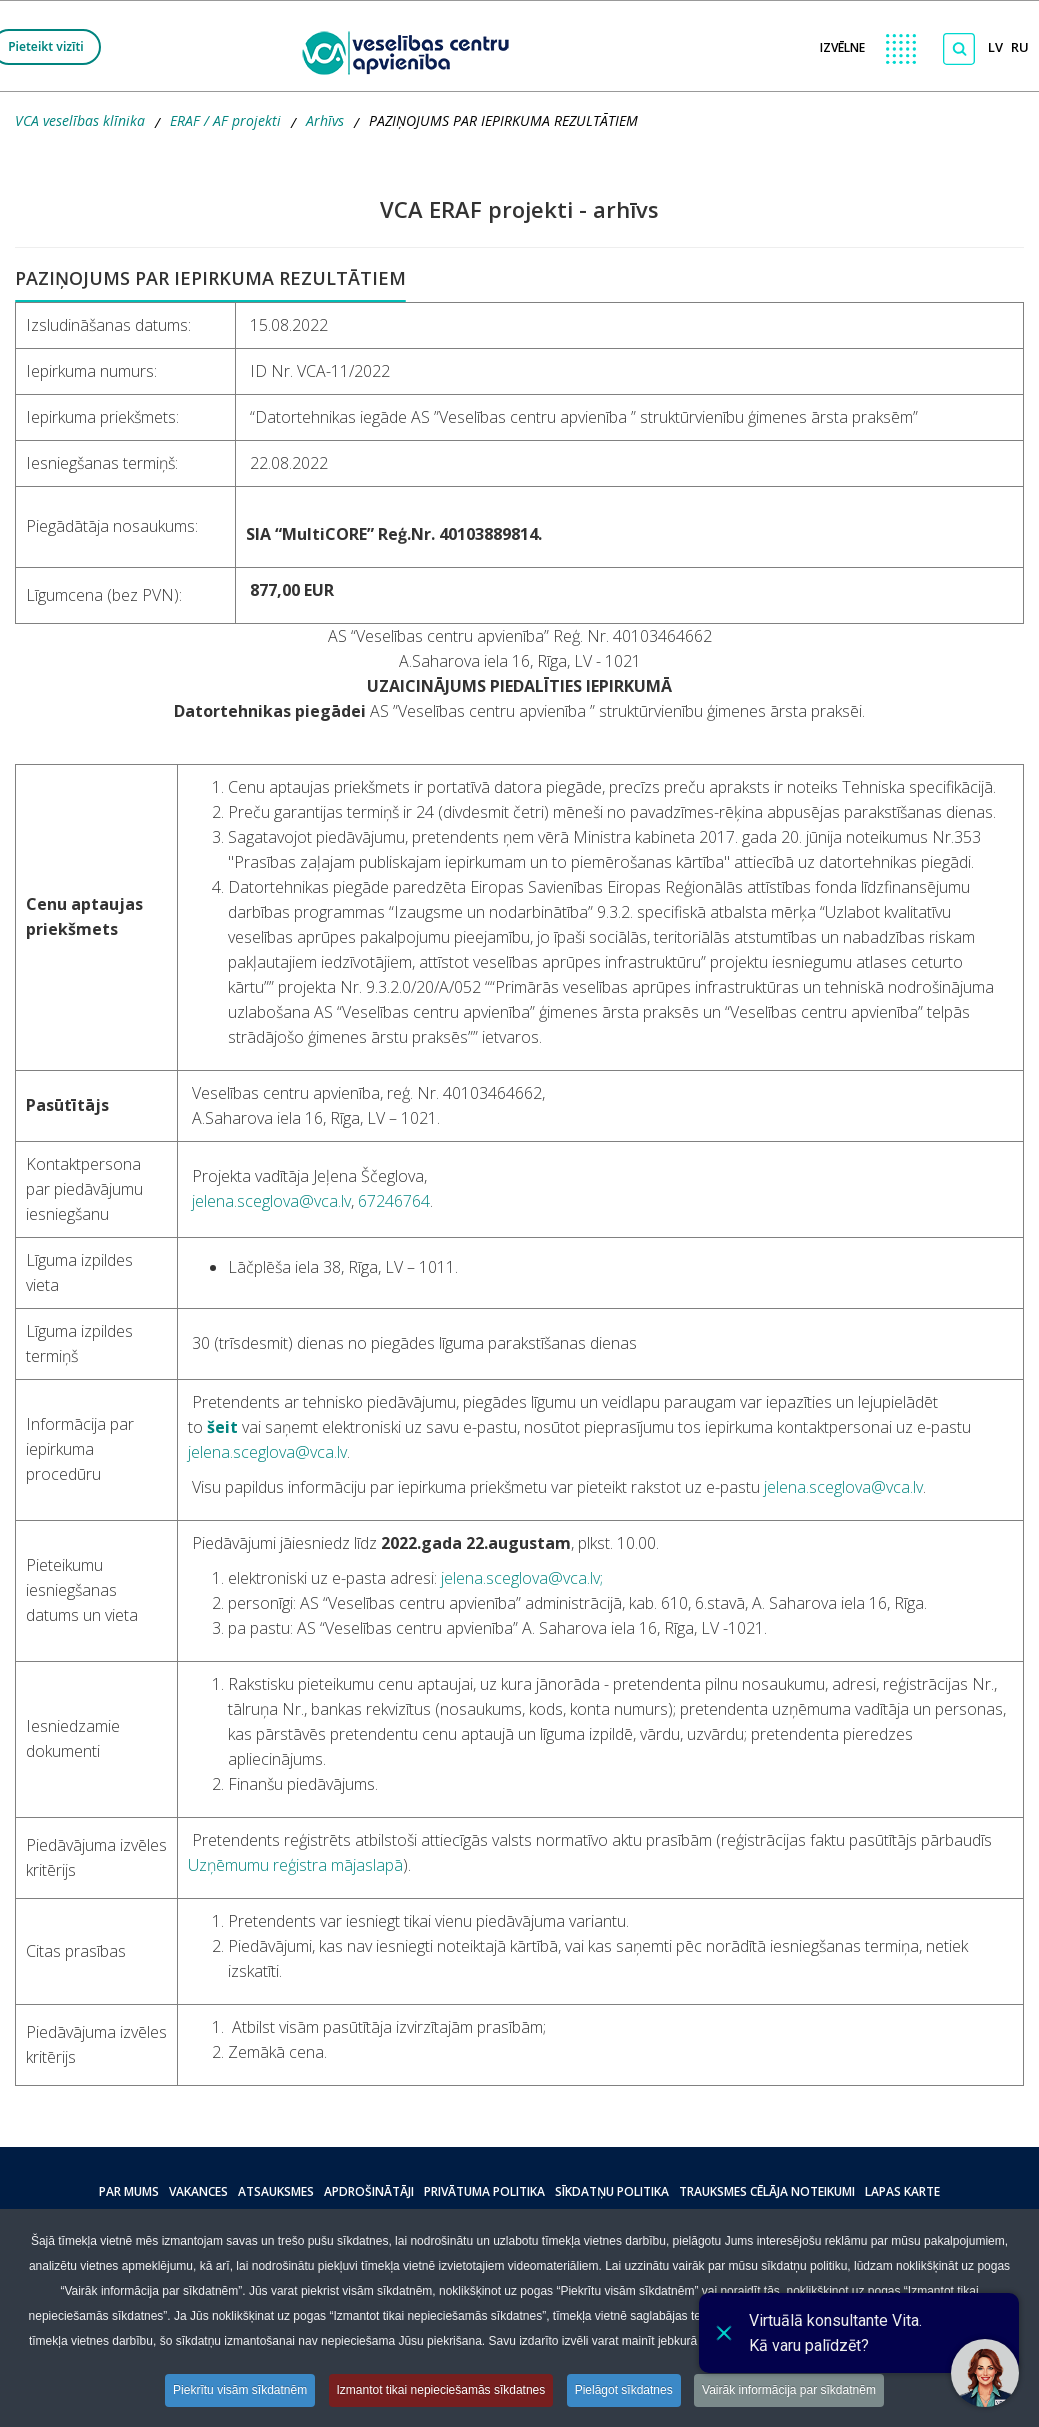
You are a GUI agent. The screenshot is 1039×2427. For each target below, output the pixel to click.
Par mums (129, 2191)
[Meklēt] (959, 49)
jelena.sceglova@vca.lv (271, 1201)
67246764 (394, 1201)
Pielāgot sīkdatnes (624, 2390)
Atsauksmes (276, 2191)
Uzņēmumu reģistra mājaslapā (295, 1865)
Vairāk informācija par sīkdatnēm (789, 2390)
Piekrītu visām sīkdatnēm (240, 2390)
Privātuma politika (484, 2191)
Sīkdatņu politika (612, 2191)
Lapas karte (902, 2191)
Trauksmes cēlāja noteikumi (767, 2191)
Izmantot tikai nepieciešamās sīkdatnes (441, 2390)
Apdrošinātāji (369, 2191)
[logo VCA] (412, 51)
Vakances (198, 2191)
